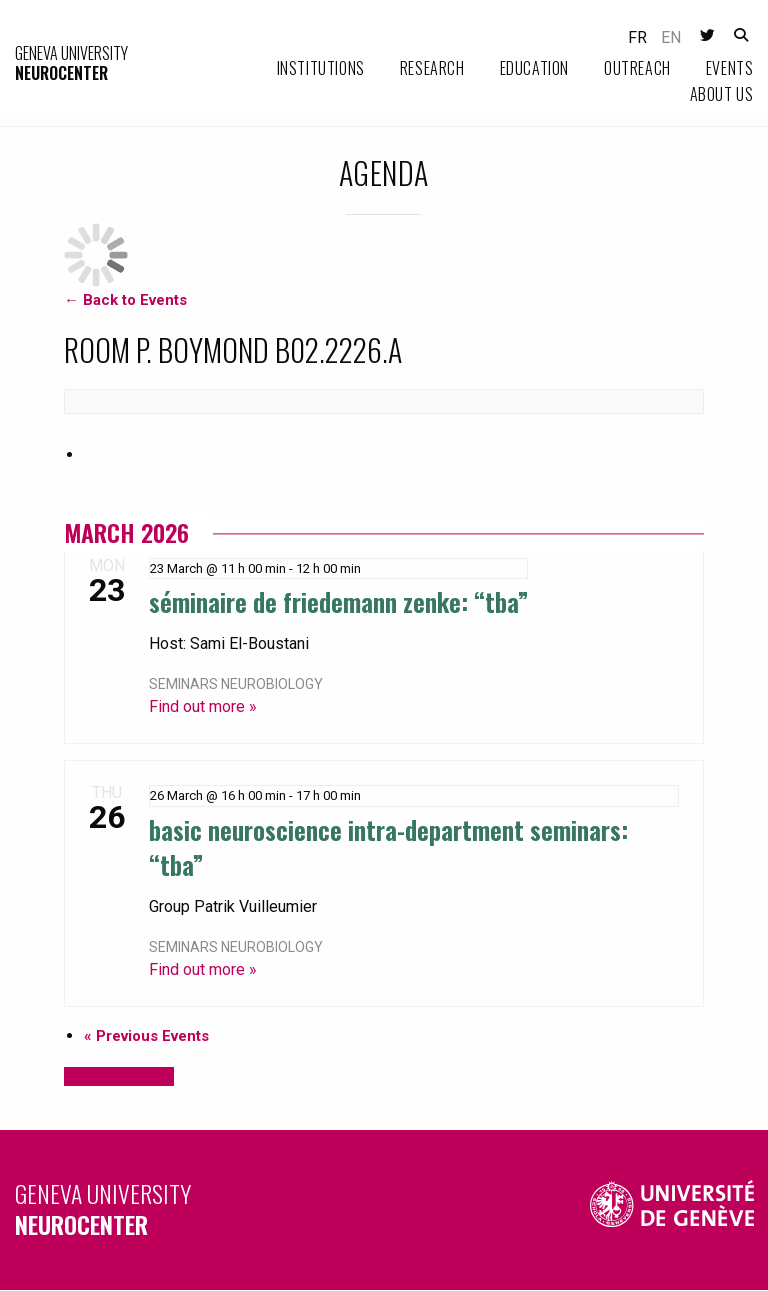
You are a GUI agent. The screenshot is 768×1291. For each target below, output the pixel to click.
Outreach (637, 68)
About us (722, 94)
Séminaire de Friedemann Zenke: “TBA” (338, 601)
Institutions (321, 68)
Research (432, 68)
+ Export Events (119, 1076)
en (671, 37)
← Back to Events (125, 300)
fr (637, 37)
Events (730, 68)
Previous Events (146, 1036)
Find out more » (203, 706)
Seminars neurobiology (236, 684)
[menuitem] (303, 69)
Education (534, 68)
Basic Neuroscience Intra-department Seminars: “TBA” (388, 847)
